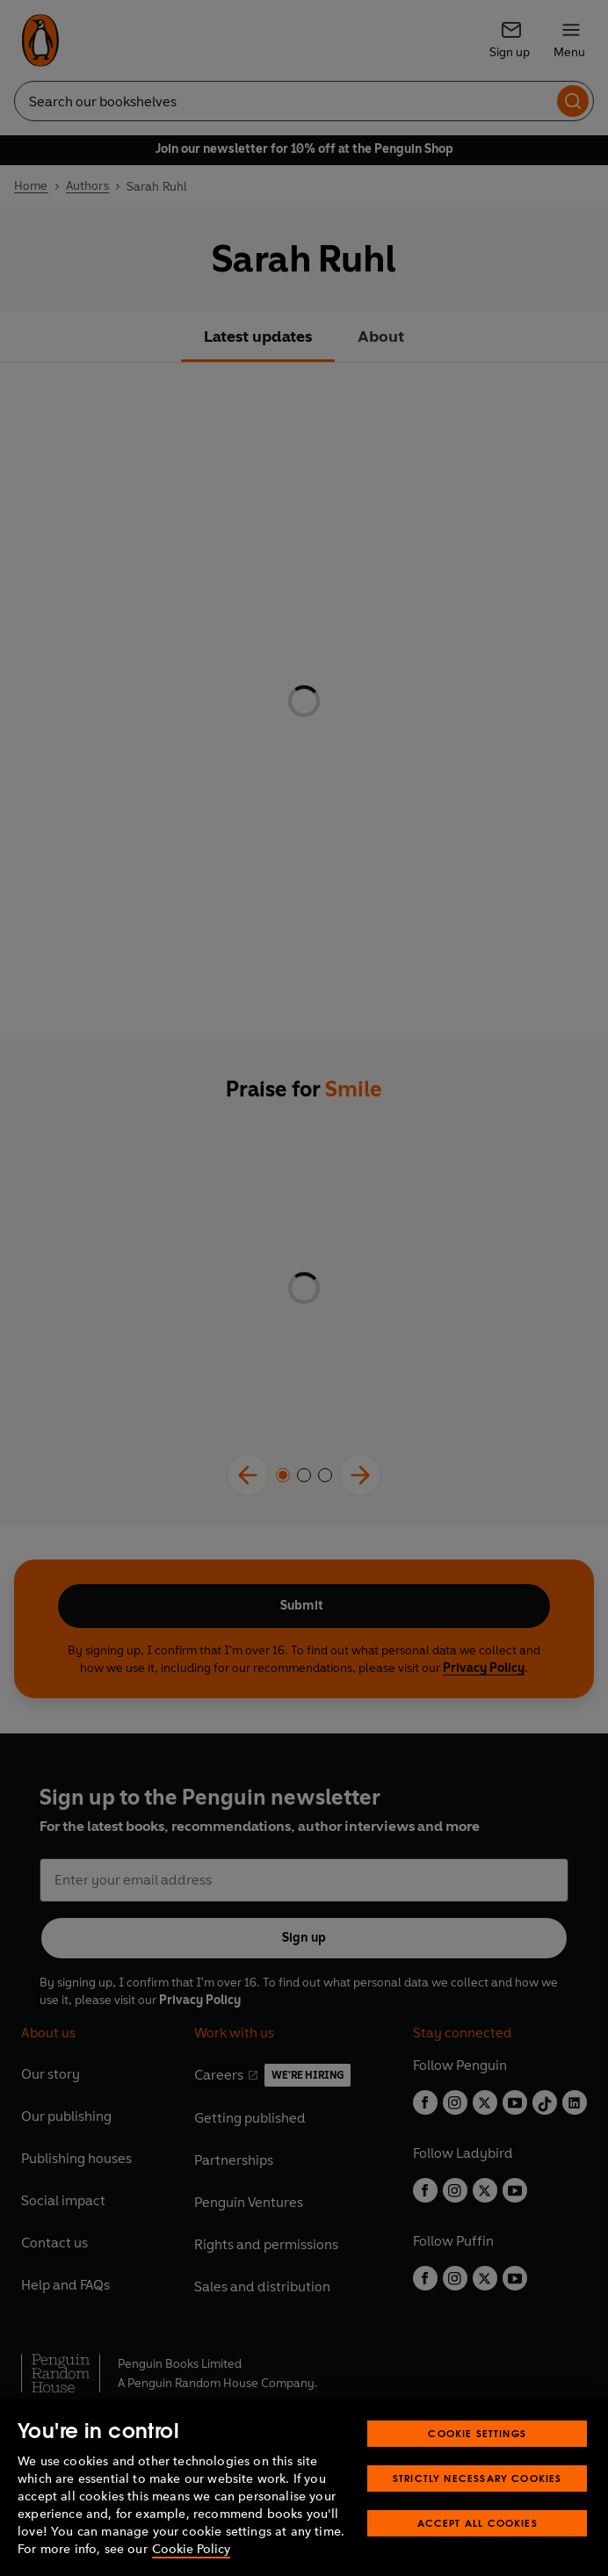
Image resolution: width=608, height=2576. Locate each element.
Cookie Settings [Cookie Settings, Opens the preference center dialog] (477, 2433)
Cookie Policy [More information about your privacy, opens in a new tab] (191, 2549)
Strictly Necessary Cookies (477, 2478)
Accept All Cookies (477, 2522)
